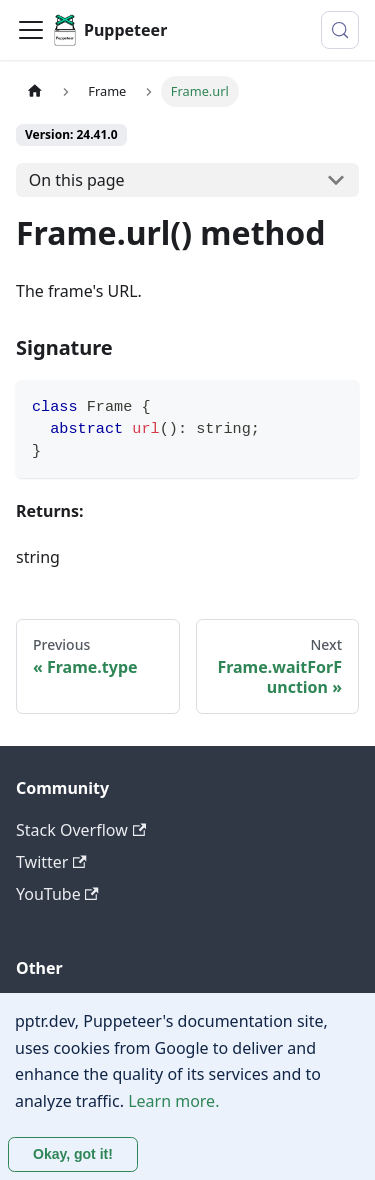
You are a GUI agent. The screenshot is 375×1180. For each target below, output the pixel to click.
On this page (77, 180)
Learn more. (173, 1101)
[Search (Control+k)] (340, 30)
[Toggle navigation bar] (31, 30)
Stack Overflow (81, 830)
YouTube (57, 894)
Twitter (51, 862)
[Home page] (35, 91)
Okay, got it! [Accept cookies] (73, 1154)
